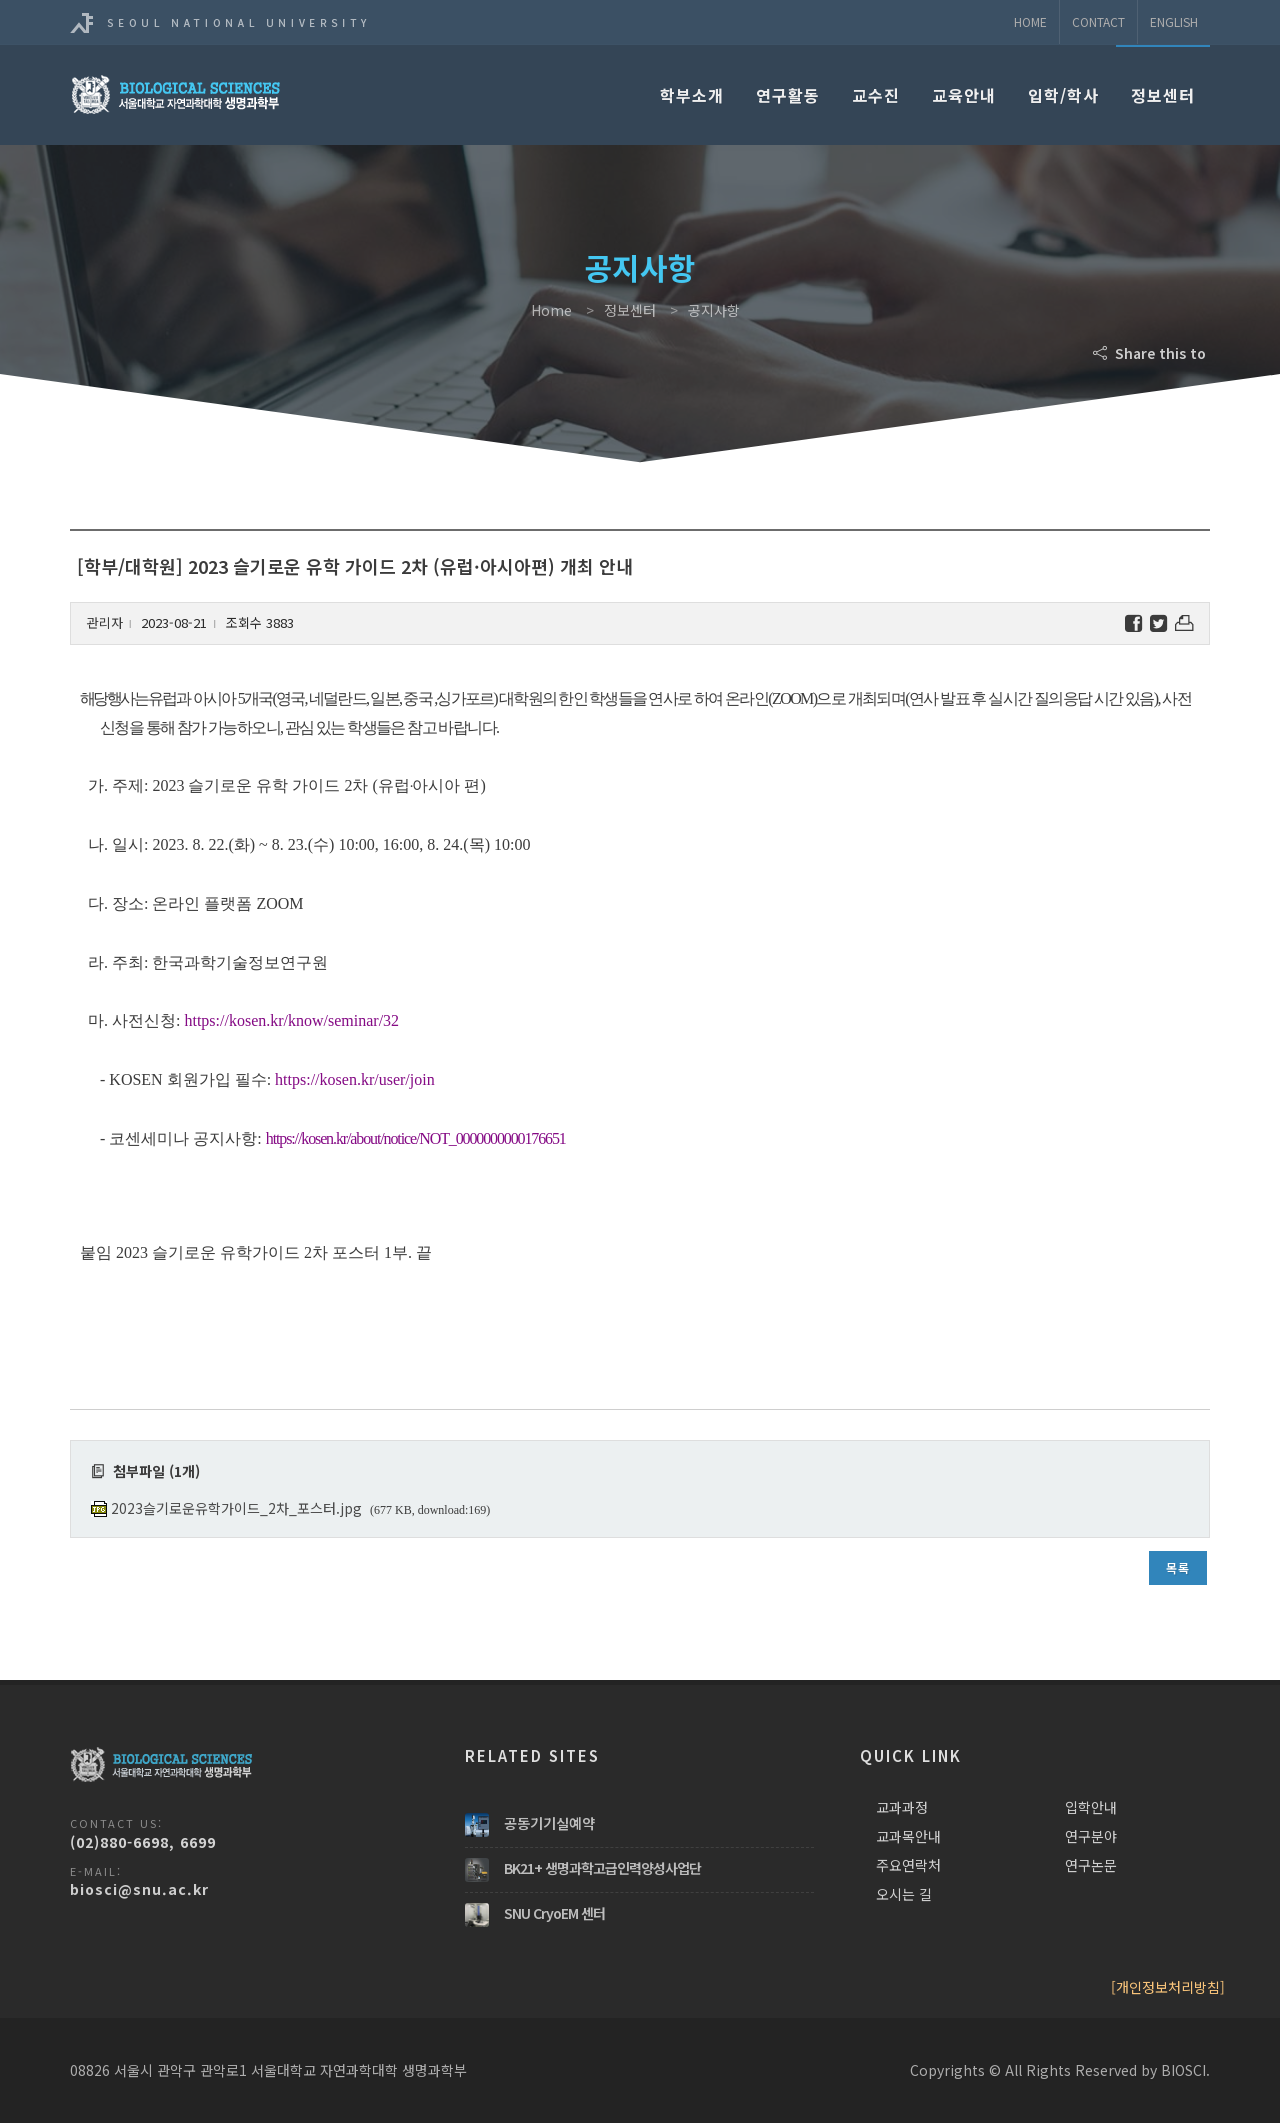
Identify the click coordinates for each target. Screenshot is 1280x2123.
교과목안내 (908, 1836)
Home (1030, 21)
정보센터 (1163, 95)
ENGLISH (1174, 21)
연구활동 (788, 95)
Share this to (1151, 353)
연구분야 (1091, 1836)
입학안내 (1091, 1807)
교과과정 (902, 1807)
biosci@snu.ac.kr (139, 1889)
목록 (1178, 1567)
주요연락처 (908, 1865)
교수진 (876, 95)
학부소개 (692, 95)
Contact (1098, 21)
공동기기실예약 (549, 1823)
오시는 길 (904, 1894)
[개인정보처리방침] (1168, 1987)
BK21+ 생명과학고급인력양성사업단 (602, 1868)
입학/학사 (1063, 95)
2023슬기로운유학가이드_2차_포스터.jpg (236, 1508)
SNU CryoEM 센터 (554, 1913)
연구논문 (1091, 1865)
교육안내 (964, 95)
